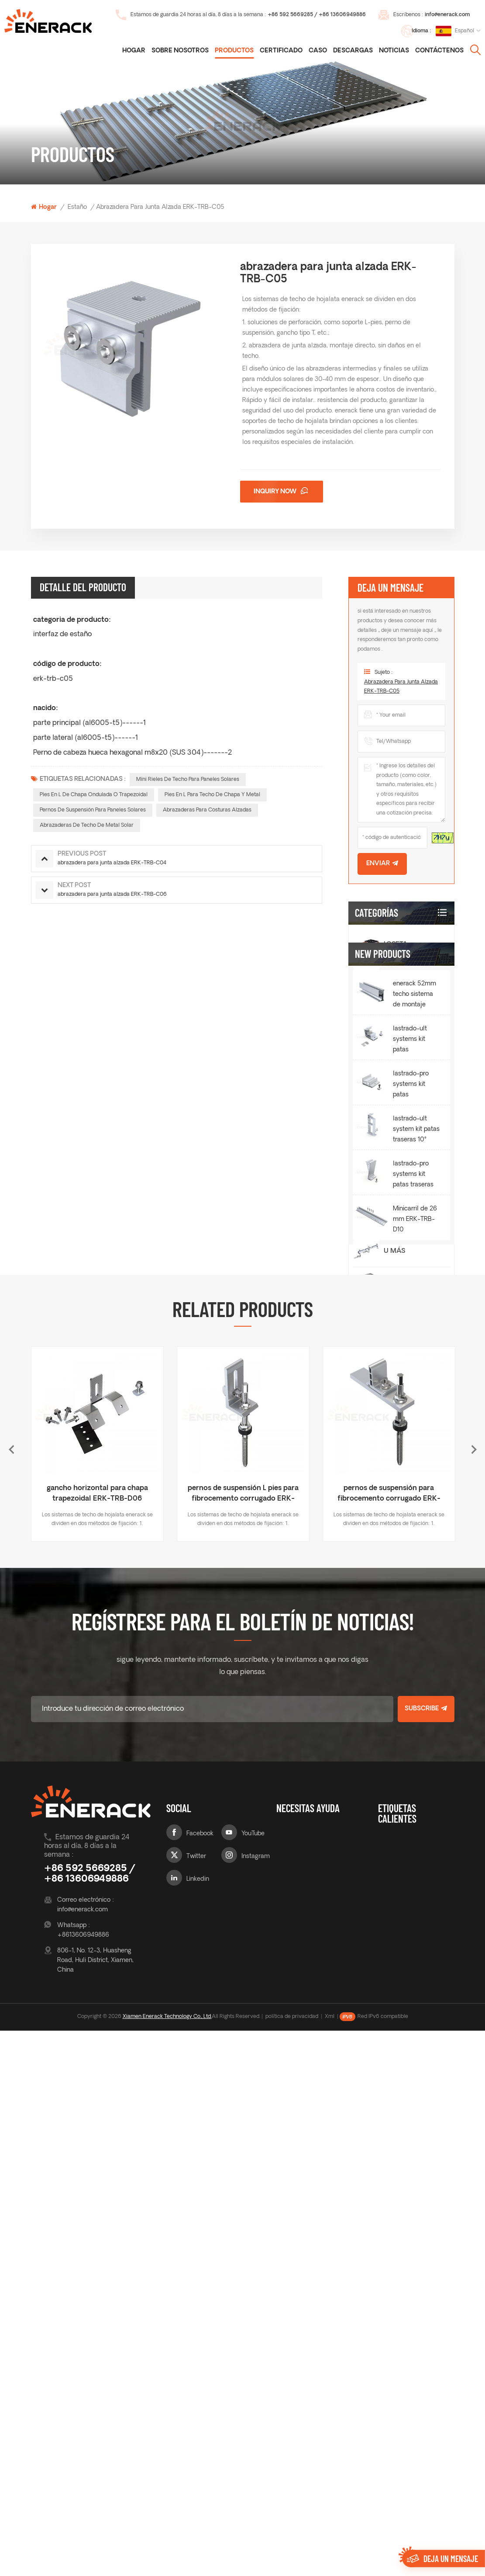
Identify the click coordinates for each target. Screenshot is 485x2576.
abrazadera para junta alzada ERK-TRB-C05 (401, 693)
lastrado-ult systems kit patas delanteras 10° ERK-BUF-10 (413, 1552)
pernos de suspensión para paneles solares (93, 810)
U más (394, 1251)
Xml (329, 2562)
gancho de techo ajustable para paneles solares (411, 2426)
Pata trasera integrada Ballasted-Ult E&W (409, 1174)
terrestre (402, 1282)
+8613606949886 (83, 2456)
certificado (281, 51)
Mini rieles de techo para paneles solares (187, 779)
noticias (394, 51)
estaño (77, 207)
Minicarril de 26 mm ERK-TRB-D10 (415, 1731)
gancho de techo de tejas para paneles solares (416, 2369)
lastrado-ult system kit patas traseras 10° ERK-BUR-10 (416, 1642)
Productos (234, 51)
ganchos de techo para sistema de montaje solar (414, 2395)
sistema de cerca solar (407, 1381)
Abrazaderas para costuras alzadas (207, 810)
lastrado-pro (410, 1037)
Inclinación (406, 1006)
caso (318, 51)
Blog (282, 2372)
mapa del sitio (331, 2430)
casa (283, 2354)
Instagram (255, 2378)
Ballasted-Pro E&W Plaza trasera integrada (404, 1084)
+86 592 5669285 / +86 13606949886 (317, 14)
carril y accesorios (405, 1415)
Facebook (199, 2355)
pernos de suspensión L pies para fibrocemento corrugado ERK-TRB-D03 (243, 2015)
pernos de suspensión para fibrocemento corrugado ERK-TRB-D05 (388, 2015)
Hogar (133, 51)
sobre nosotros (289, 2394)
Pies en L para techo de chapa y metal (212, 794)
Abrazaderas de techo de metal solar (87, 825)
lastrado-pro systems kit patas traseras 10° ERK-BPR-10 (416, 1687)
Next (474, 1971)
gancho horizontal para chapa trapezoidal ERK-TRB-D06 (97, 2015)
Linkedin (197, 2400)
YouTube (253, 2355)
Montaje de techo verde (407, 1218)
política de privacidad (291, 2562)
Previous (11, 1971)
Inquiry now (276, 492)
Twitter (196, 2378)
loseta (395, 944)
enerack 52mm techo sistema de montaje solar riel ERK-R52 (414, 1507)
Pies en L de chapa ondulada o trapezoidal (94, 794)
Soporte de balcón (404, 1346)
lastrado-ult (408, 1132)
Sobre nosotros (180, 51)
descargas (353, 51)
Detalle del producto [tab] (83, 587)
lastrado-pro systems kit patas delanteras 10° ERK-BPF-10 (413, 1597)
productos (291, 2416)
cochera (400, 1313)
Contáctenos (439, 51)
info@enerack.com (447, 14)
